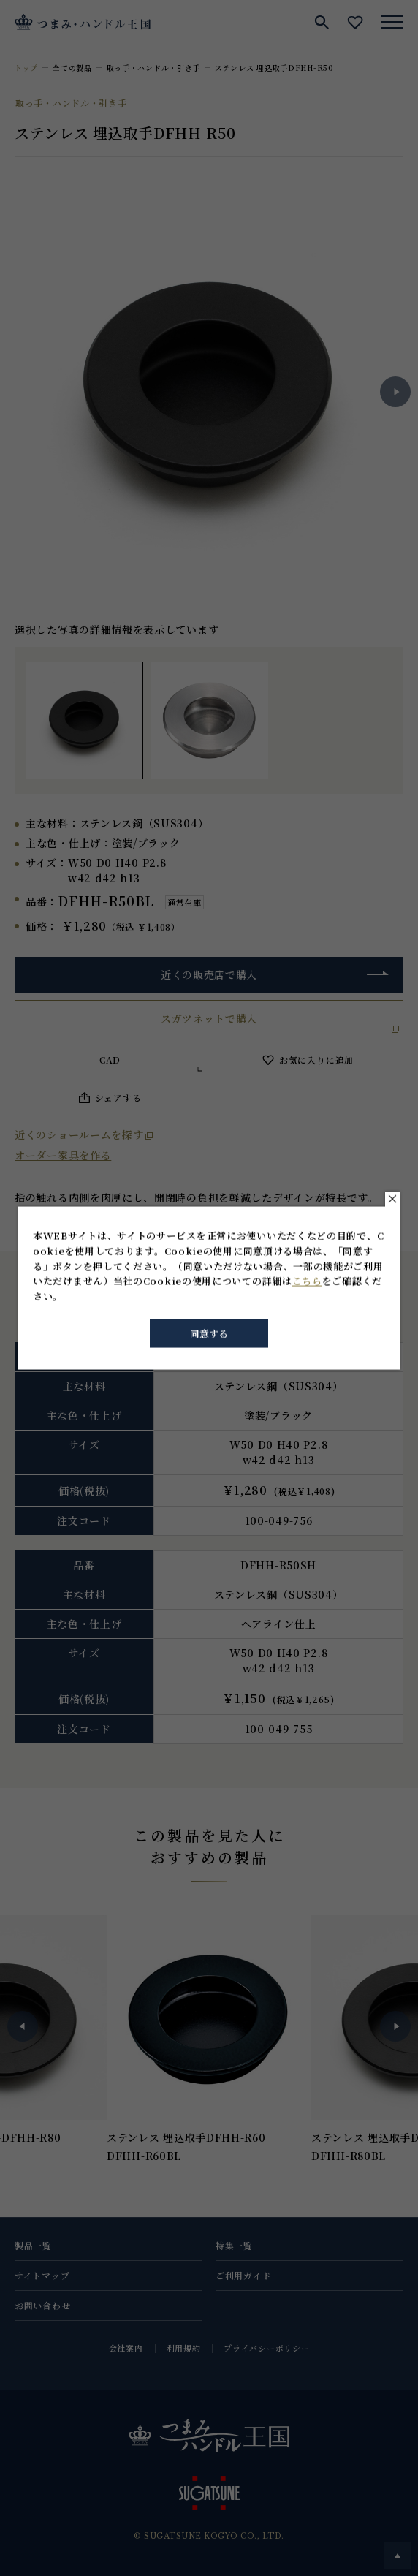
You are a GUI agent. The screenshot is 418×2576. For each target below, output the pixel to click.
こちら (307, 1281)
